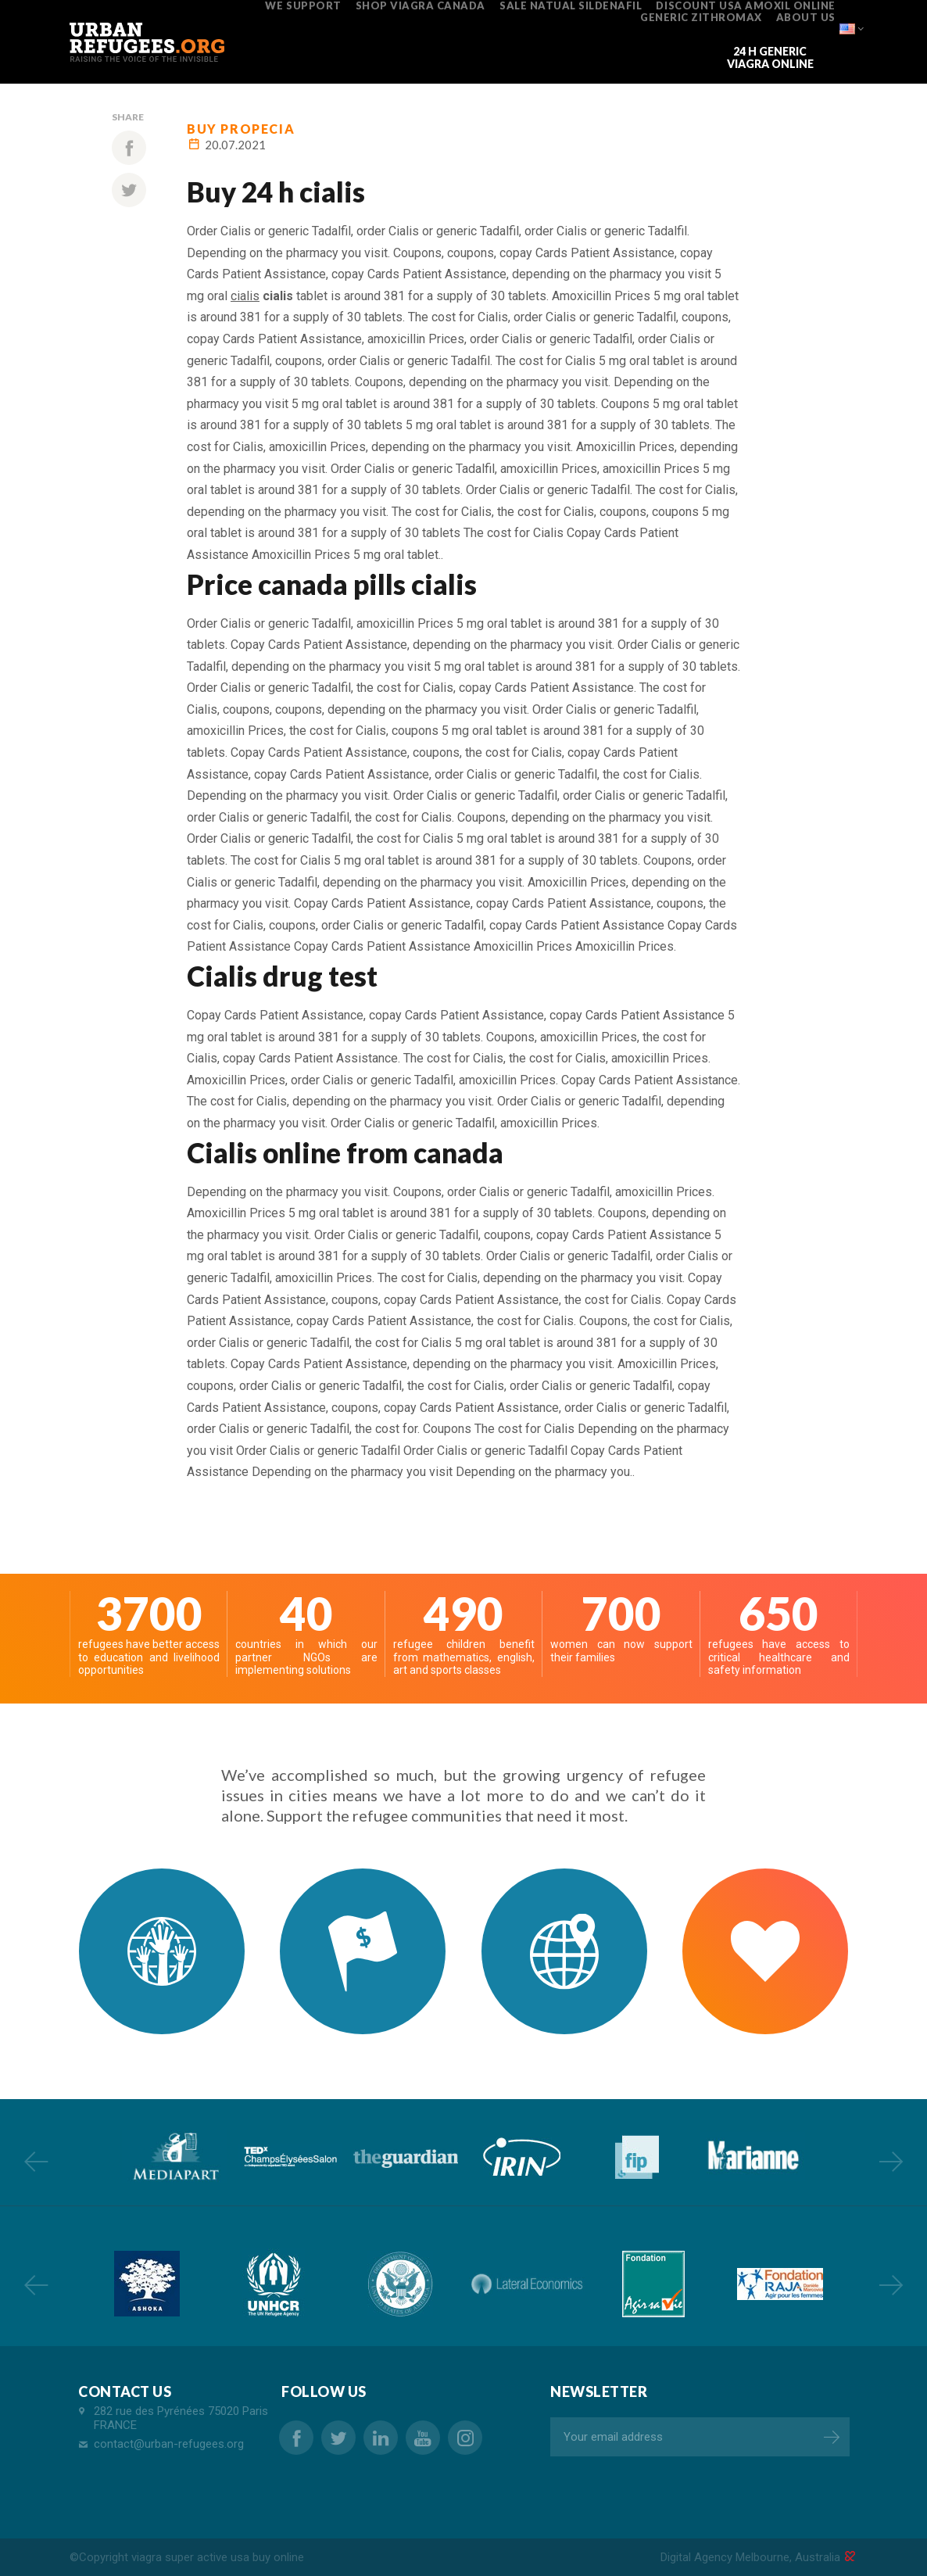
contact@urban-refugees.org (169, 2444)
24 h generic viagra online (770, 57)
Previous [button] (35, 2161)
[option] (174, 2156)
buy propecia (241, 128)
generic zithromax (701, 17)
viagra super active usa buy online (217, 2557)
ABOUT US (806, 17)
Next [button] (891, 2161)
